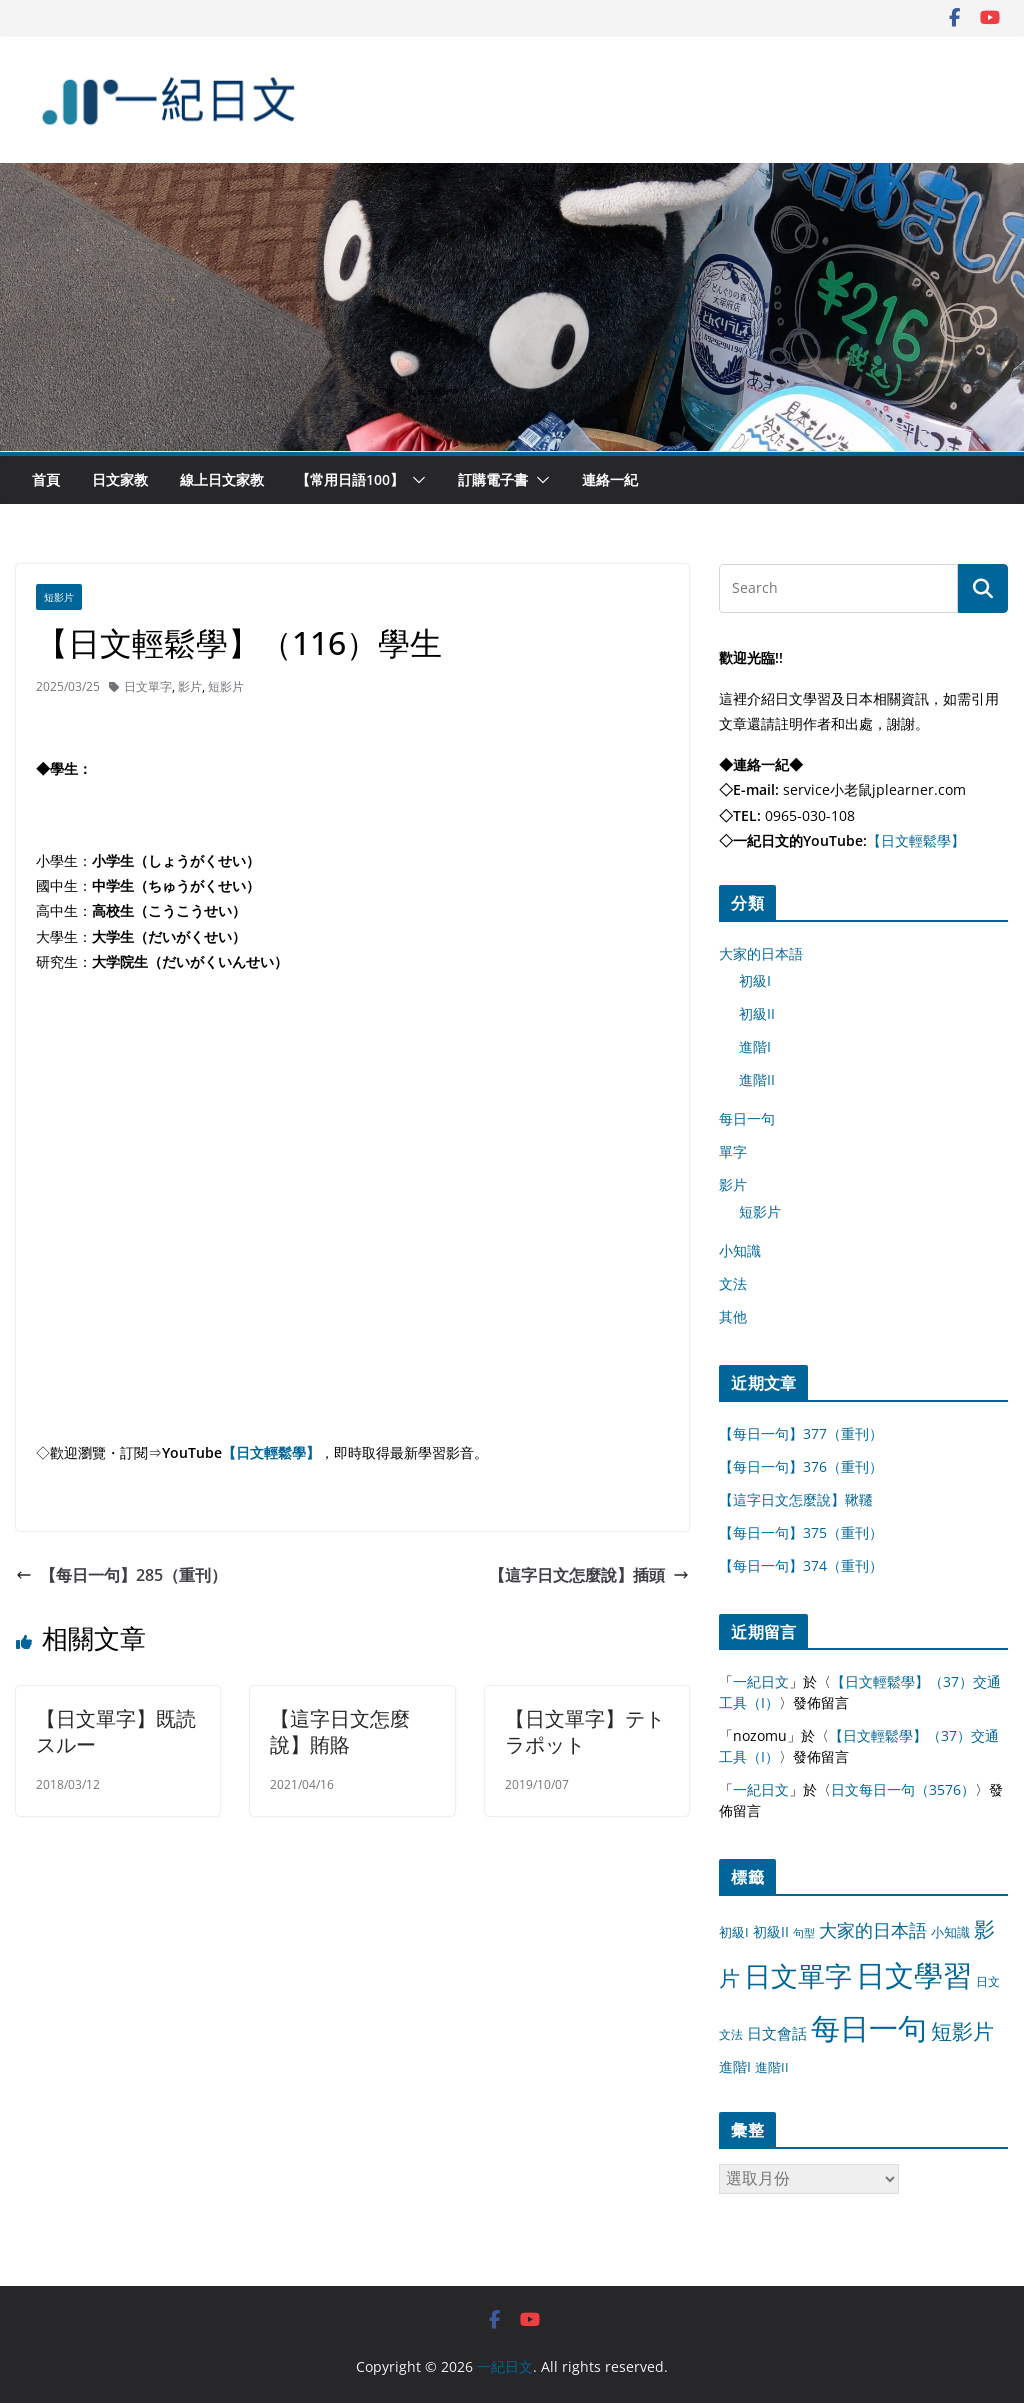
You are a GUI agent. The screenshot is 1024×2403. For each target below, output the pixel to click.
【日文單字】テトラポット (585, 1731)
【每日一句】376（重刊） (801, 1466)
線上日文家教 (222, 479)
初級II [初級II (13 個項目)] (771, 1931)
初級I (755, 980)
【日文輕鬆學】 (271, 1452)
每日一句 (747, 1118)
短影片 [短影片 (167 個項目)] (962, 2031)
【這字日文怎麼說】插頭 (589, 1575)
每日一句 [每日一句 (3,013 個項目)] (869, 2028)
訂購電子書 (493, 479)
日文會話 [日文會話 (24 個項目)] (777, 2033)
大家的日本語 (761, 953)
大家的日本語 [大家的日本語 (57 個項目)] (873, 1930)
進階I (755, 1046)
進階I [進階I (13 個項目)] (735, 2066)
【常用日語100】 (350, 479)
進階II (757, 1079)
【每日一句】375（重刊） (801, 1532)
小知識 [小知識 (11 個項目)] (950, 1932)
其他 (733, 1316)
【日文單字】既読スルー (116, 1731)
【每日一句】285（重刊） (121, 1575)
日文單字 (148, 686)
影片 (190, 686)
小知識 (740, 1250)
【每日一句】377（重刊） (801, 1433)
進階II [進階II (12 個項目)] (772, 2067)
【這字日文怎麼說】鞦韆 (796, 1499)
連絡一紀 (610, 479)
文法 (733, 1283)
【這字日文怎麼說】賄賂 (340, 1731)
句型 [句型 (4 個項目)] (804, 1933)
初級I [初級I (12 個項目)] (734, 1932)
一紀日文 (761, 1681)
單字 (733, 1151)
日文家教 (120, 479)
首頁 (46, 479)
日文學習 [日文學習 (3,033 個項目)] (914, 1975)
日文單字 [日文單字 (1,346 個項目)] (798, 1975)
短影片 (59, 597)
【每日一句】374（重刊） (801, 1565)
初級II (757, 1013)
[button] (415, 480)
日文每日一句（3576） (903, 1789)
